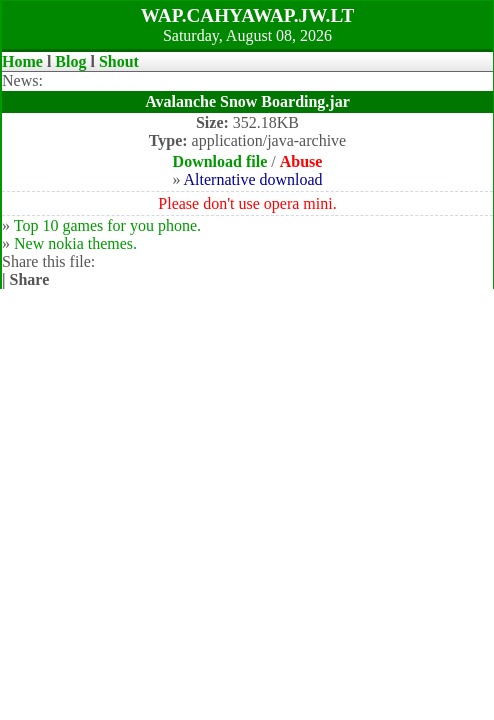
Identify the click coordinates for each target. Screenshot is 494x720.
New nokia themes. (75, 243)
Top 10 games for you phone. (107, 225)
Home (22, 61)
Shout (119, 61)
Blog (70, 61)
